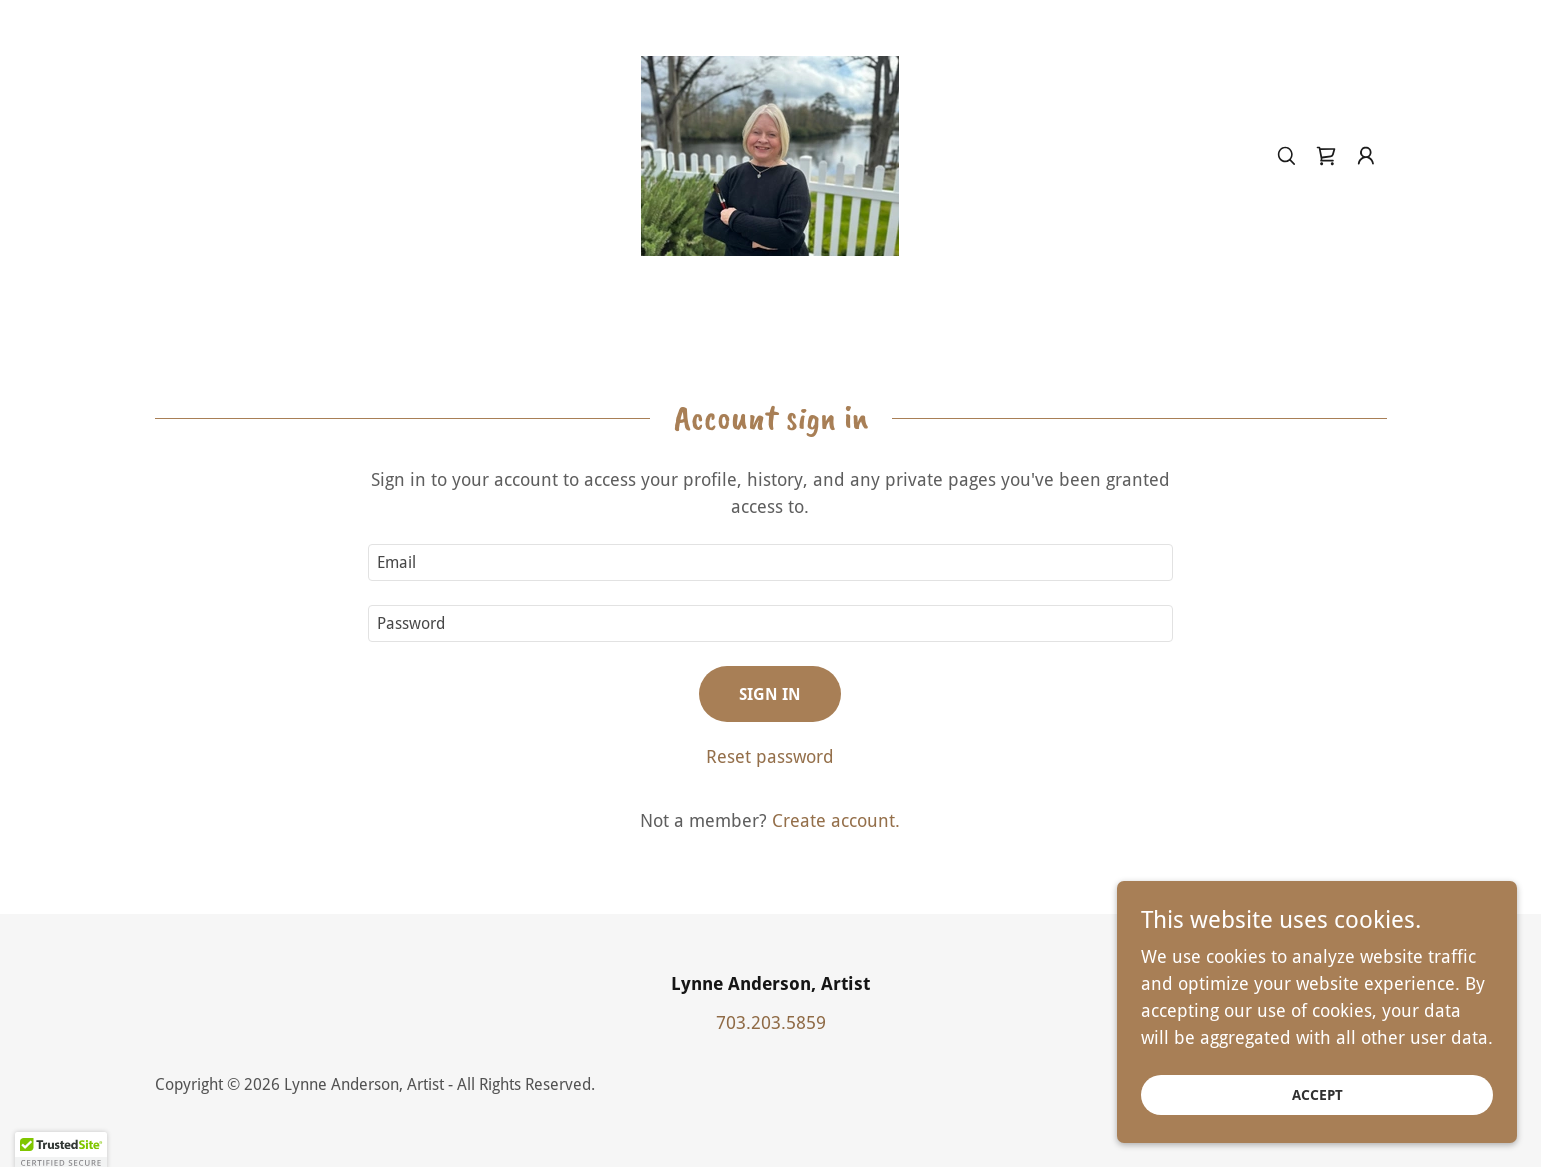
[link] (770, 154)
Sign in (770, 694)
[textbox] (770, 562)
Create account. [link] (836, 820)
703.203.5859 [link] (771, 1022)
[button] (1366, 156)
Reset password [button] (770, 756)
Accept (1317, 1095)
